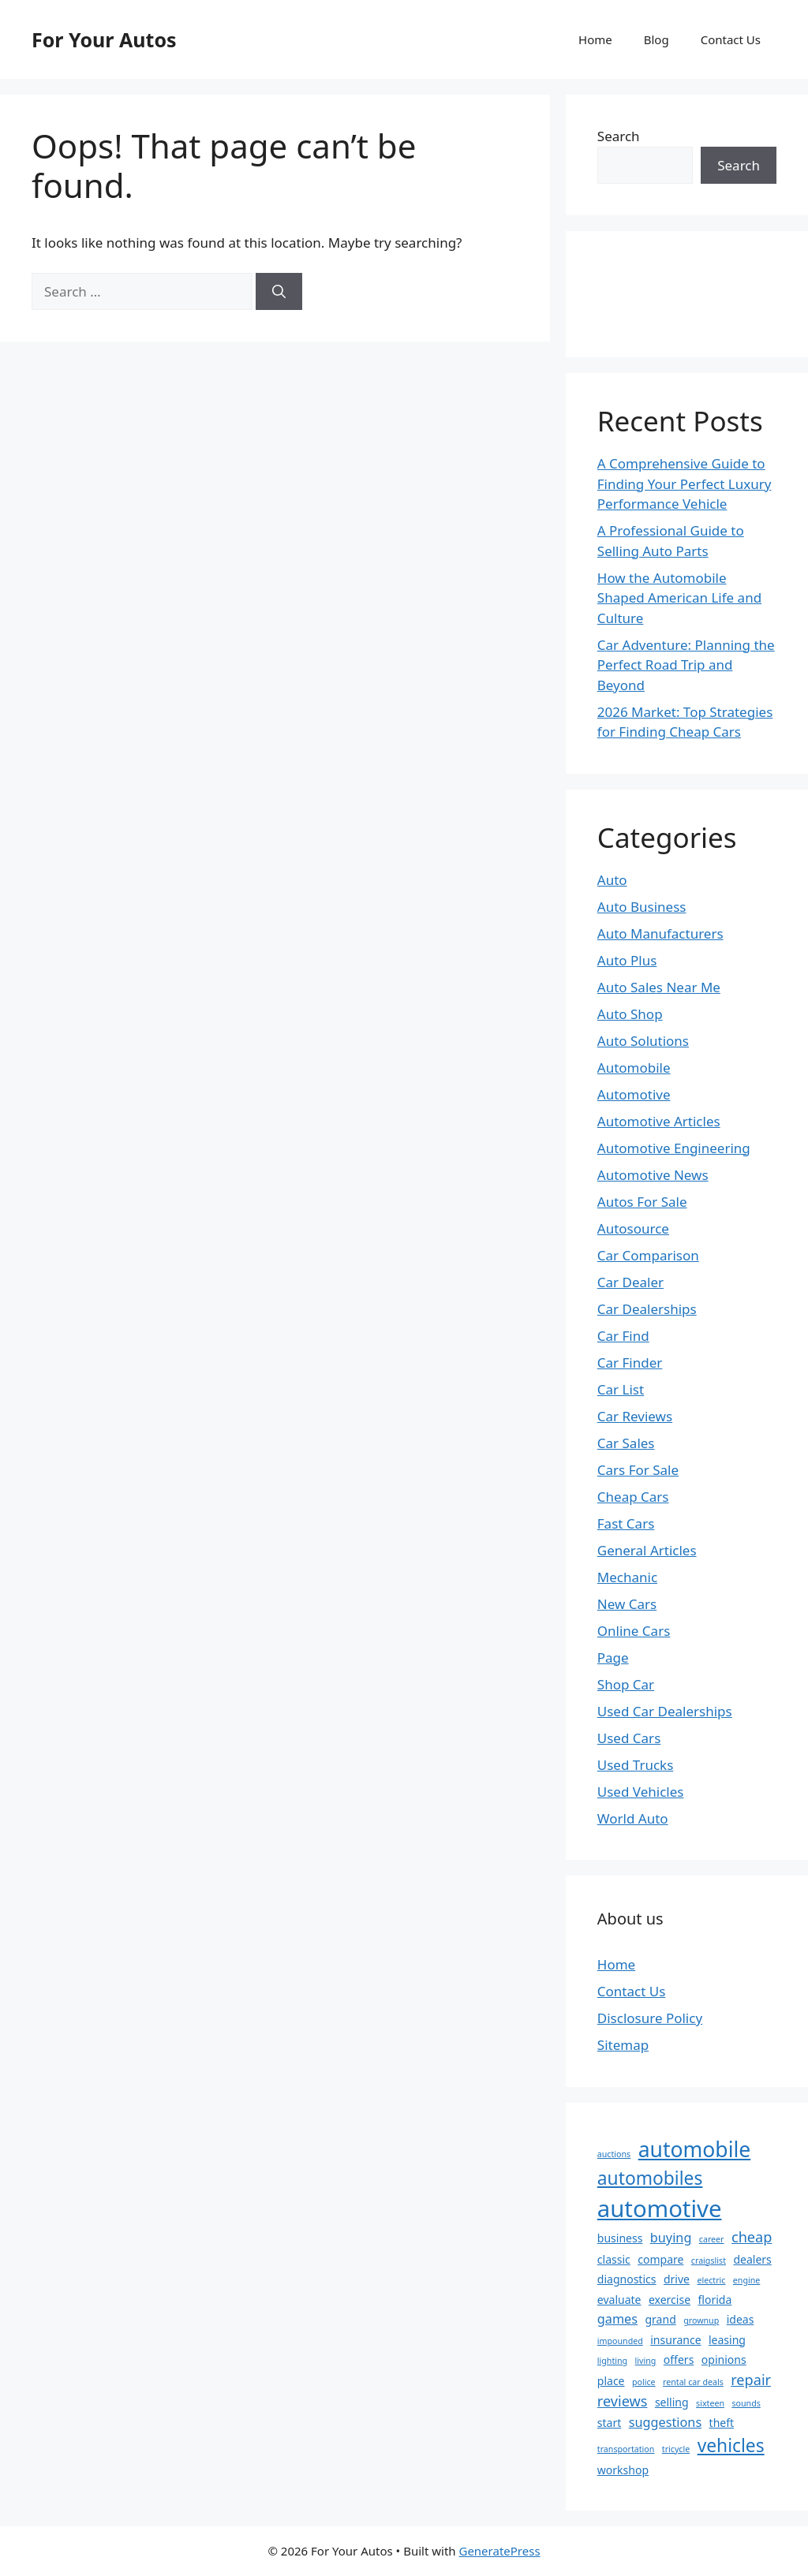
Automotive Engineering (673, 1148)
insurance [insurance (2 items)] (675, 2339)
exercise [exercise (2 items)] (669, 2299)
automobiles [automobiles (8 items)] (650, 2178)
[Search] (279, 292)
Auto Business (641, 907)
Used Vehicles (640, 1792)
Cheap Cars (633, 1497)
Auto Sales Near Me (658, 987)
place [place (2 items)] (611, 2380)
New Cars (626, 1604)
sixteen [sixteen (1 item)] (710, 2403)
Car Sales (626, 1443)
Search (618, 136)
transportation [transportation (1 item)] (626, 2449)
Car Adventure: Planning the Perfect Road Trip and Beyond (686, 665)
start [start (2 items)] (609, 2422)
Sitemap (623, 2045)
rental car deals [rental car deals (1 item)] (693, 2381)
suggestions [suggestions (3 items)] (665, 2422)
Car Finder (630, 1362)
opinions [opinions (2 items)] (723, 2359)
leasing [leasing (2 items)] (727, 2339)
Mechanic (627, 1577)
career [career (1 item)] (711, 2239)
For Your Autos (104, 39)
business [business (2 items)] (620, 2238)
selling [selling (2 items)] (672, 2402)
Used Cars (628, 1738)
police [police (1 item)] (644, 2381)
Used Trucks (635, 1765)
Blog (656, 39)
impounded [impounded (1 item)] (620, 2340)
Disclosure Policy (649, 2018)
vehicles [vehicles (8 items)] (731, 2445)
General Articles (647, 1550)
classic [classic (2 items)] (613, 2259)
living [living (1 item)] (645, 2360)
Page (613, 1657)
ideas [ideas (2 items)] (740, 2319)
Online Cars (634, 1631)
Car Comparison (648, 1255)
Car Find (623, 1336)
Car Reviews (634, 1416)
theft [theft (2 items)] (722, 2422)
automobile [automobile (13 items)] (694, 2149)
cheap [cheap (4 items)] (751, 2236)
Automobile (634, 1067)
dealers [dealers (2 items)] (752, 2259)
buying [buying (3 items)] (671, 2237)
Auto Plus (627, 960)
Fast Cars (626, 1523)
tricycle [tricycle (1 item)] (676, 2449)
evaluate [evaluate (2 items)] (619, 2299)
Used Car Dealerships (664, 1711)
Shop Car (625, 1684)
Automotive (634, 1094)
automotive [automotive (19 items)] (659, 2208)
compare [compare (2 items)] (660, 2259)
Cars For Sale (638, 1470)
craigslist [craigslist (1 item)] (708, 2260)
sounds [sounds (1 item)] (745, 2403)
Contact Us (731, 39)
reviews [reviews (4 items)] (622, 2400)
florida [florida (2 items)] (715, 2299)
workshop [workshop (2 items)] (623, 2469)
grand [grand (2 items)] (660, 2319)
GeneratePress (499, 2551)
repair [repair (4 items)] (751, 2379)
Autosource (633, 1228)
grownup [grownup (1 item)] (701, 2320)
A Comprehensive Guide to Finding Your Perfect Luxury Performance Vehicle (684, 483)
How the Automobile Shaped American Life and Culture (679, 598)
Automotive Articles (658, 1121)
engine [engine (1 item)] (747, 2280)
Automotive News (653, 1175)
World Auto (632, 1818)
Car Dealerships (647, 1309)
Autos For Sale (642, 1202)
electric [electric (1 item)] (711, 2280)
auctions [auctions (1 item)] (613, 2154)
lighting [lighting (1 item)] (612, 2360)
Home (595, 39)
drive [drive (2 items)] (677, 2279)
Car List (620, 1389)
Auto (612, 880)
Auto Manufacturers (660, 933)
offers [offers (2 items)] (679, 2359)
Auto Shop (630, 1014)
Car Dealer (630, 1282)
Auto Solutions (643, 1041)
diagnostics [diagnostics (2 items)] (626, 2279)
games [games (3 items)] (617, 2319)
